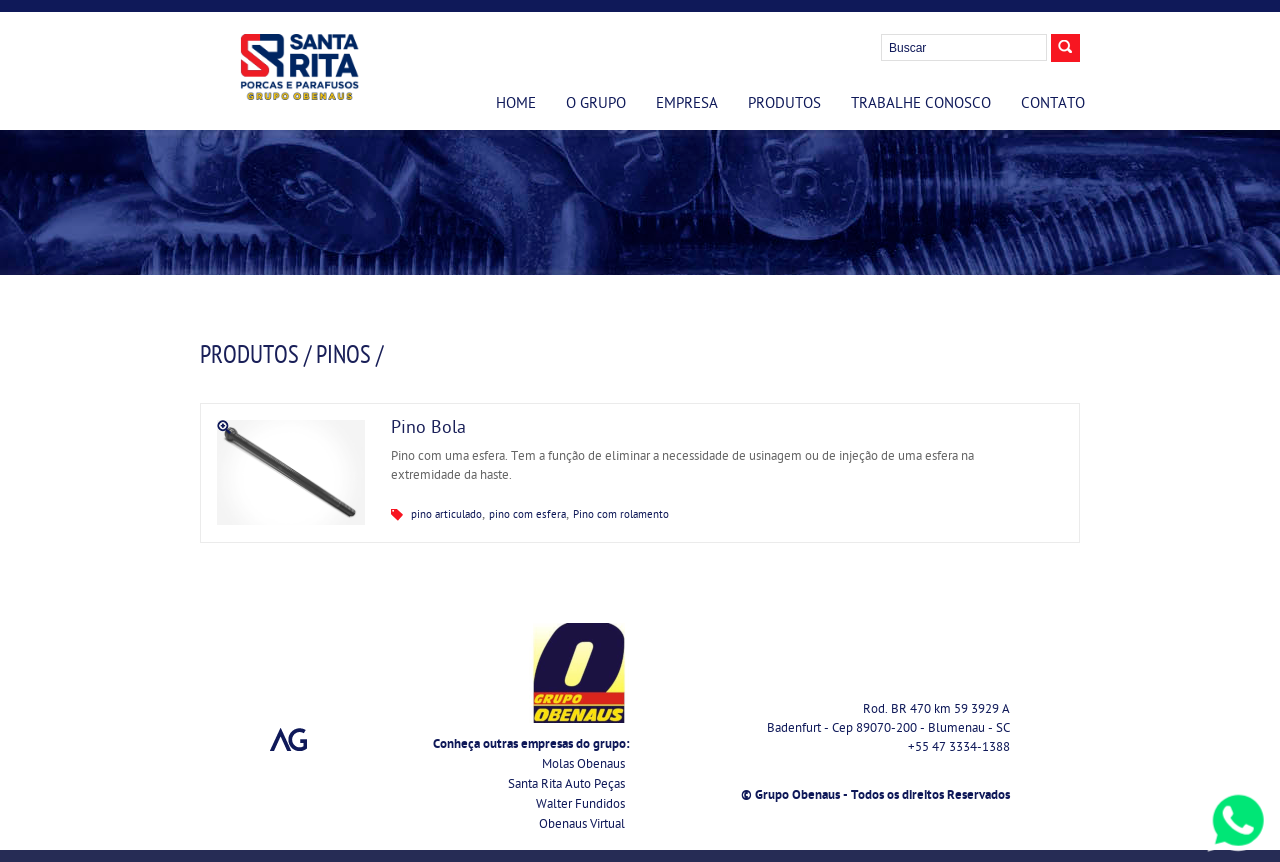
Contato (1053, 105)
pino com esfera (527, 515)
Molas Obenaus (583, 765)
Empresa (687, 105)
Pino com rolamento (621, 515)
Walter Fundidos (580, 805)
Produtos (784, 105)
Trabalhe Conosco (921, 105)
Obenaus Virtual (582, 825)
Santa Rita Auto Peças (566, 785)
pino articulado (446, 515)
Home (516, 105)
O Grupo (596, 105)
